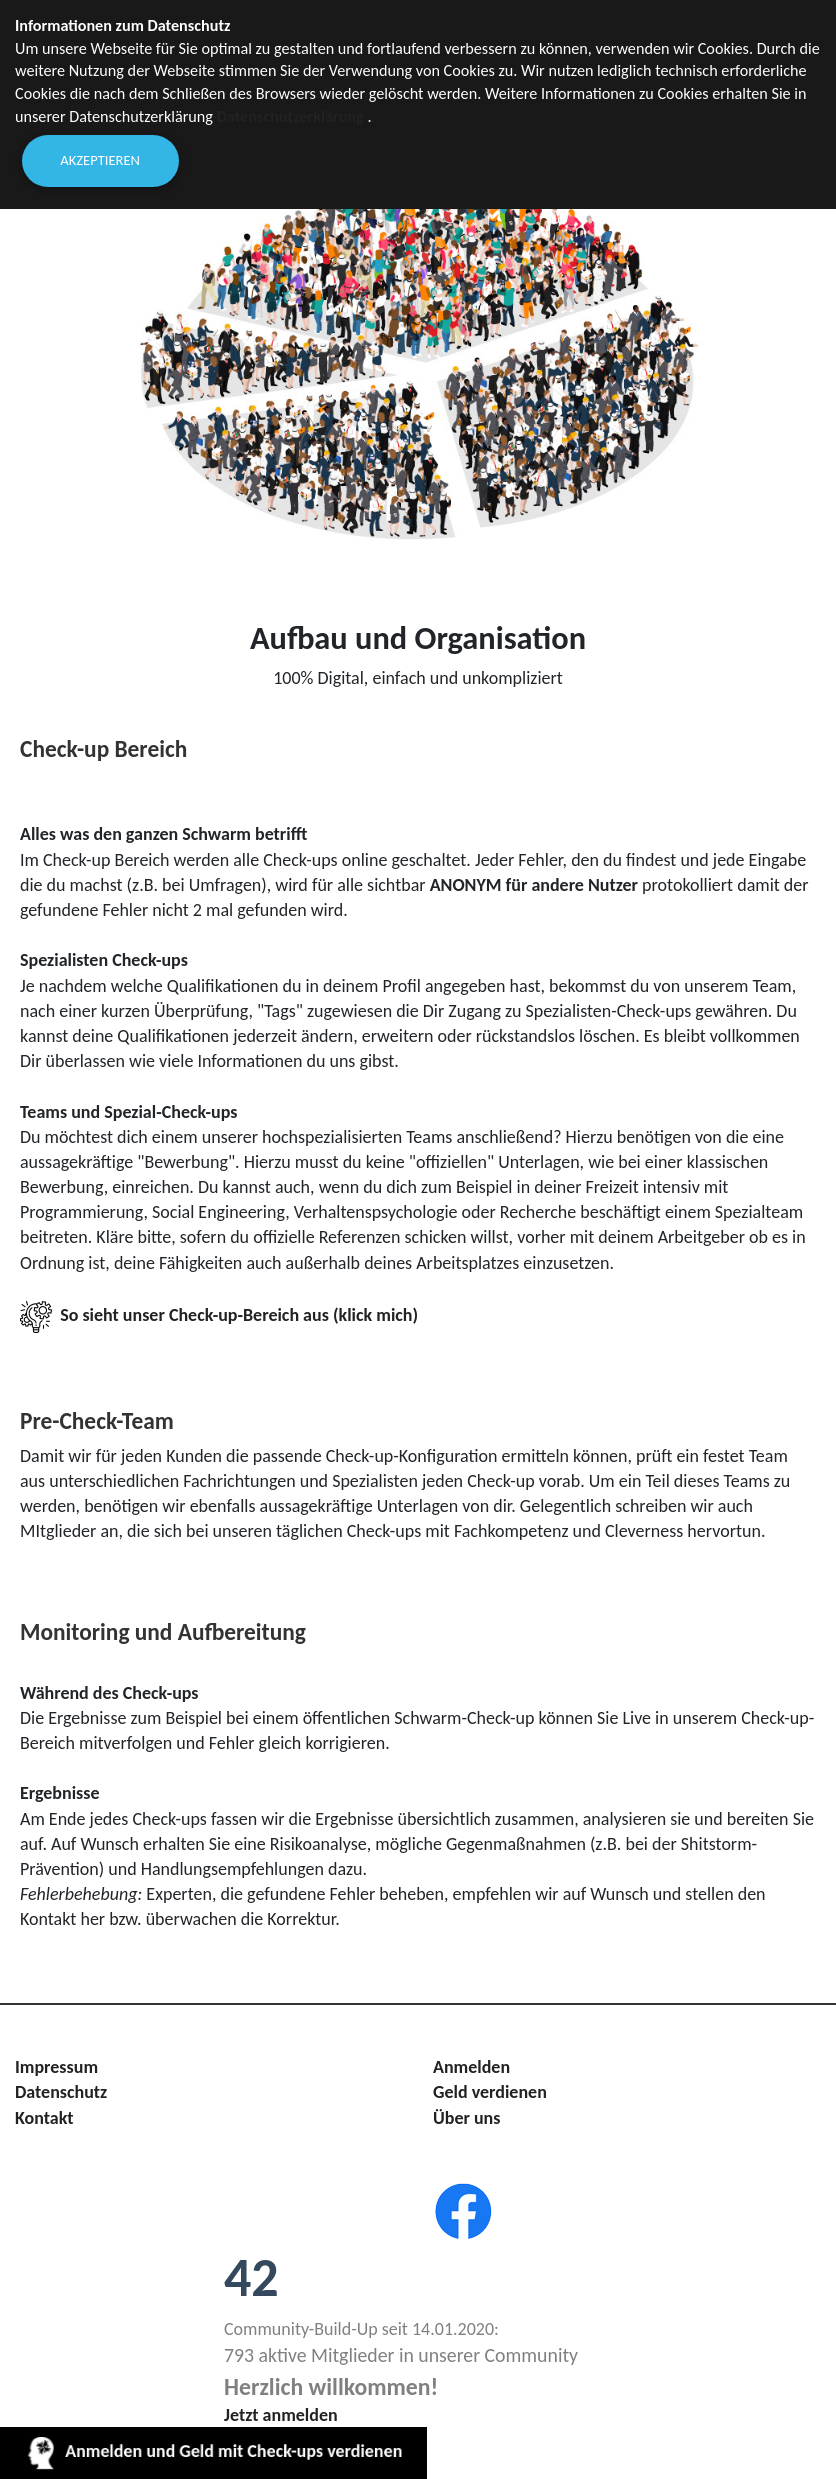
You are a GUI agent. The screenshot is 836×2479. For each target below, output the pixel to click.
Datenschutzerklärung (290, 116)
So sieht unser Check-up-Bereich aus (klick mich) (219, 1315)
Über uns (466, 2118)
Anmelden (471, 2067)
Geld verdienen (490, 2092)
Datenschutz (61, 2092)
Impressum (56, 2067)
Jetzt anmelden (281, 2415)
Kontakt (44, 2118)
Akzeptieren (100, 160)
